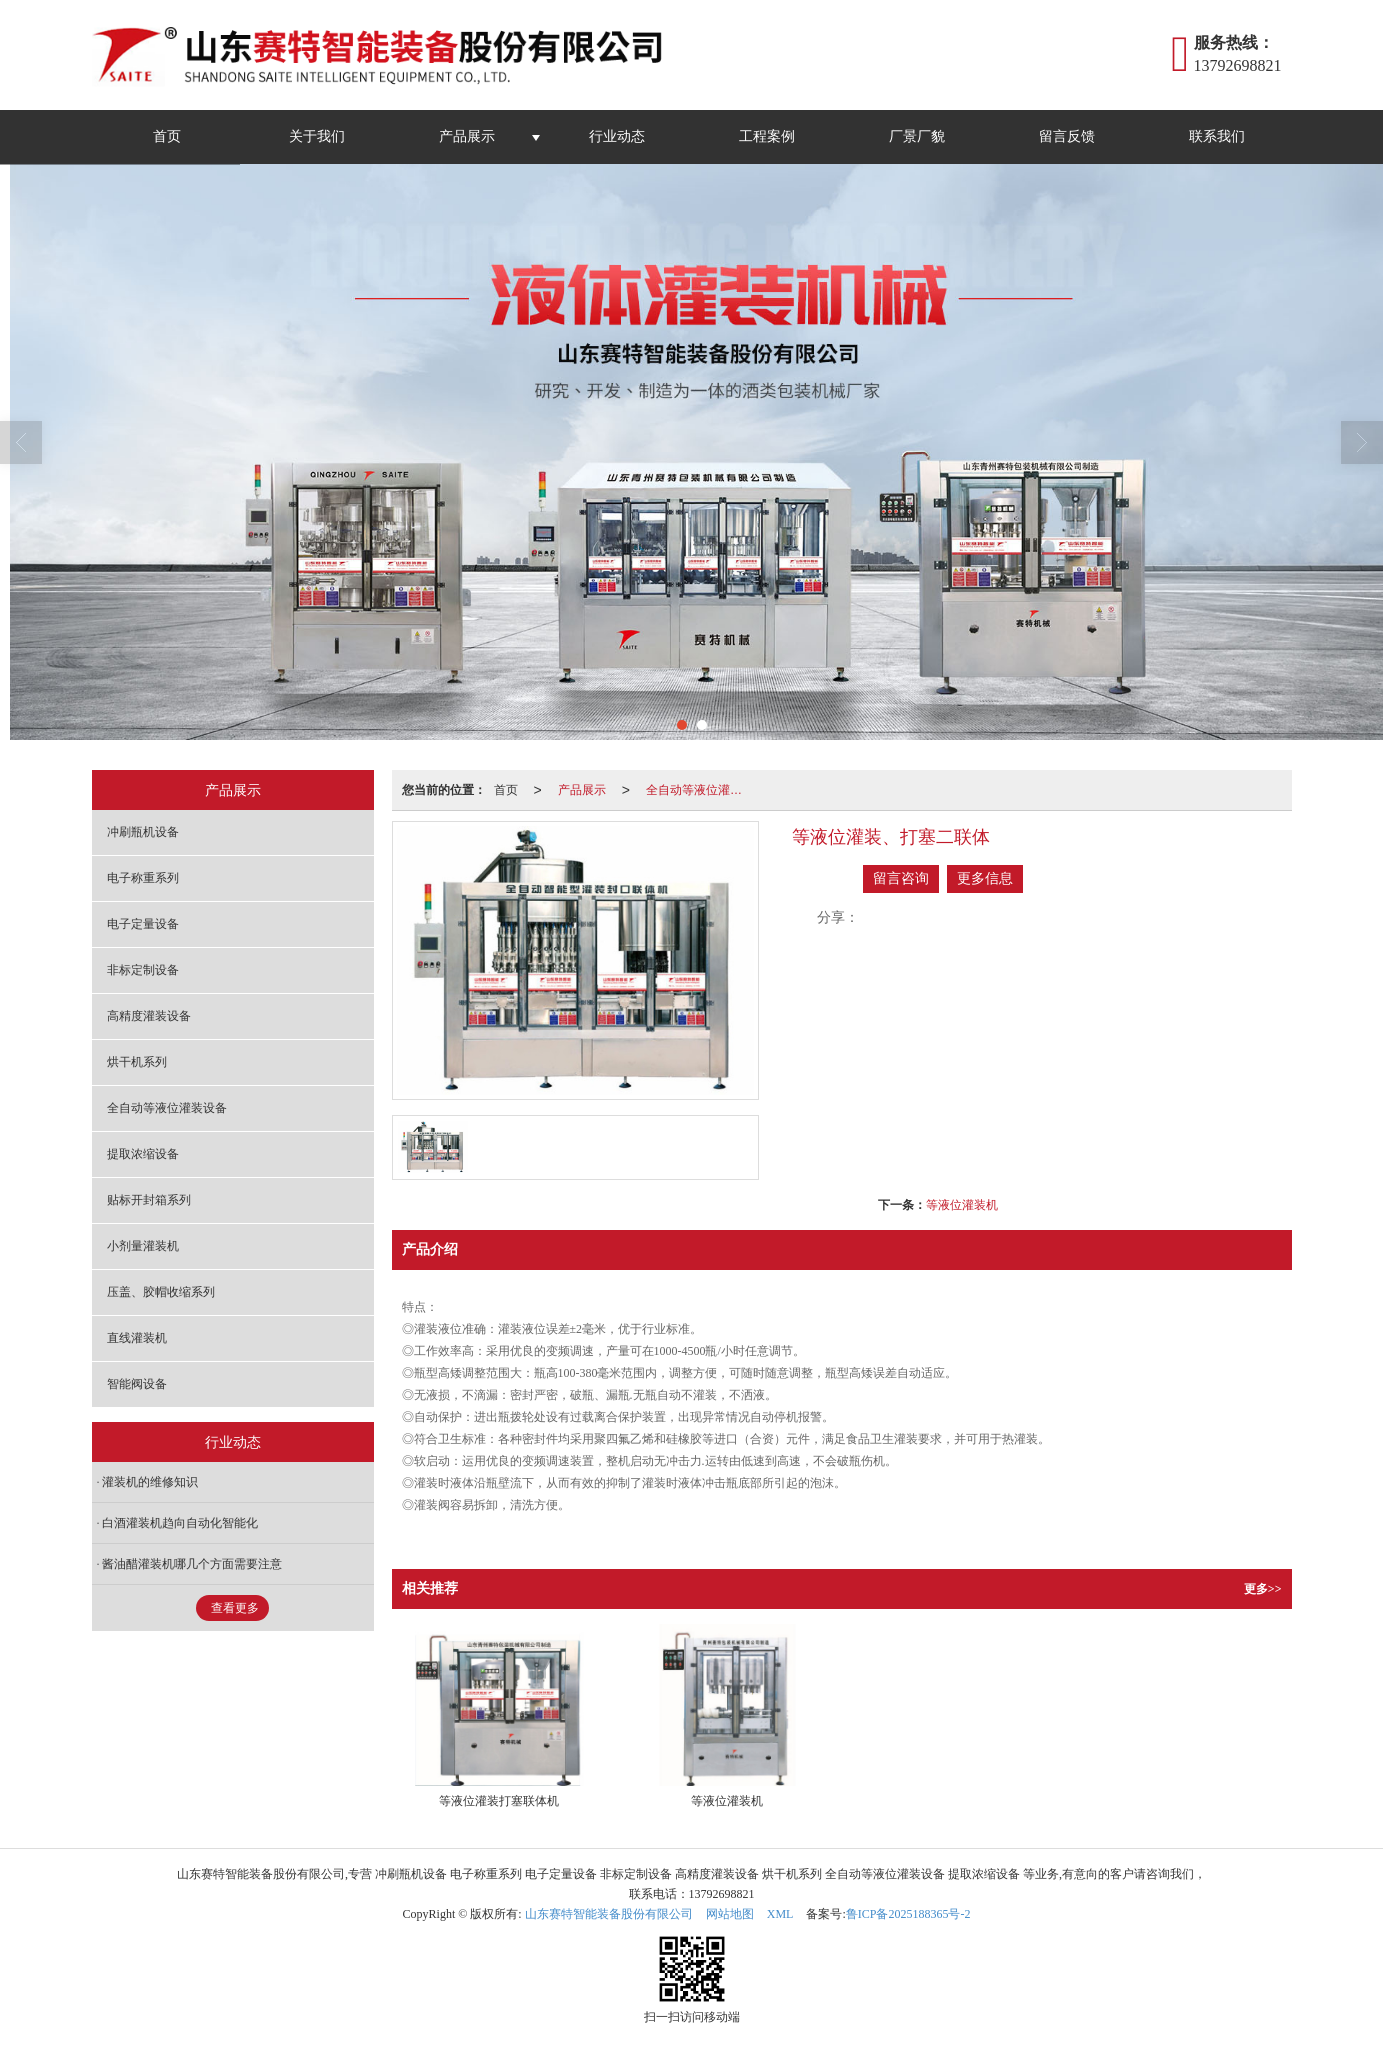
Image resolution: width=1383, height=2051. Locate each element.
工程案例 (767, 136)
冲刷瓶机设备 (143, 832)
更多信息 (985, 878)
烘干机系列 (137, 1062)
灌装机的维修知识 (150, 1482)
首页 (167, 136)
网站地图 (730, 1914)
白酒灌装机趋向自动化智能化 (180, 1523)
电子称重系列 (143, 878)
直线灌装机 (137, 1338)
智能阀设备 (137, 1384)
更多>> (1263, 1589)
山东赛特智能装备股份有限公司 (609, 1914)
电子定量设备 (143, 924)
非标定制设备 (143, 970)
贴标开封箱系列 (149, 1200)
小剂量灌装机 (143, 1246)
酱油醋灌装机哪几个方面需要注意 (192, 1564)
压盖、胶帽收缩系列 (161, 1292)
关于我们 (317, 136)
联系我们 (1217, 136)
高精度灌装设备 (149, 1016)
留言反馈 (1067, 136)
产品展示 (467, 136)
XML (780, 1914)
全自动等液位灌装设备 (700, 790)
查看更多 (235, 1608)
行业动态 (617, 136)
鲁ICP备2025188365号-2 (908, 1914)
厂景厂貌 (917, 136)
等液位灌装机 (962, 1205)
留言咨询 (901, 878)
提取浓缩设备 (143, 1154)
